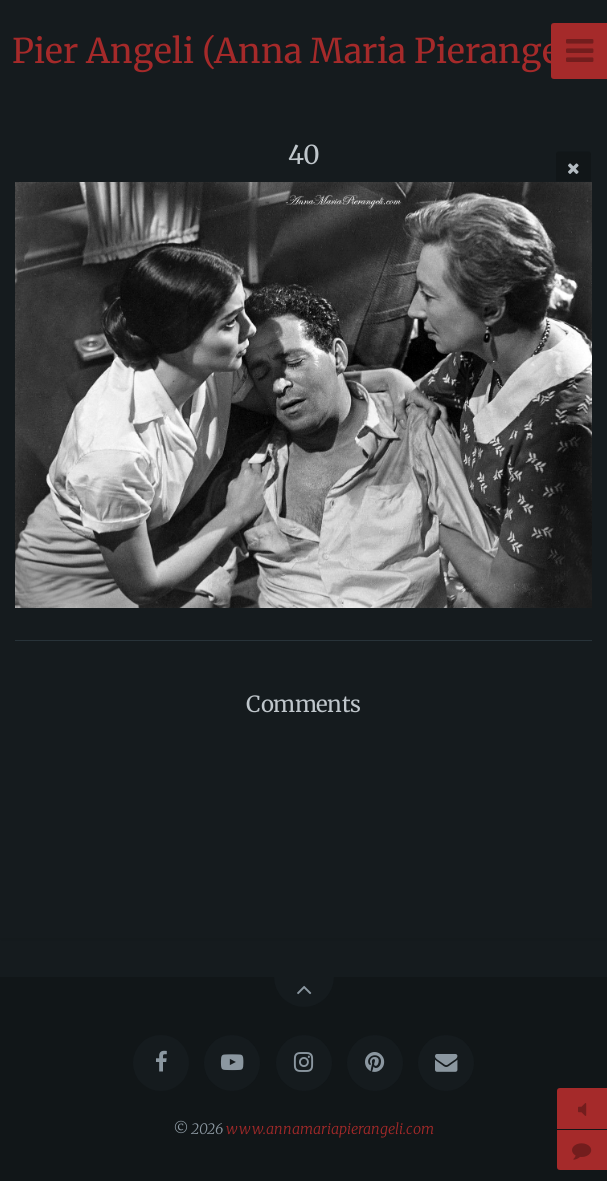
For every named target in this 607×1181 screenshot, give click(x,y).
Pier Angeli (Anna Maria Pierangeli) (303, 51)
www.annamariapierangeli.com (330, 1129)
